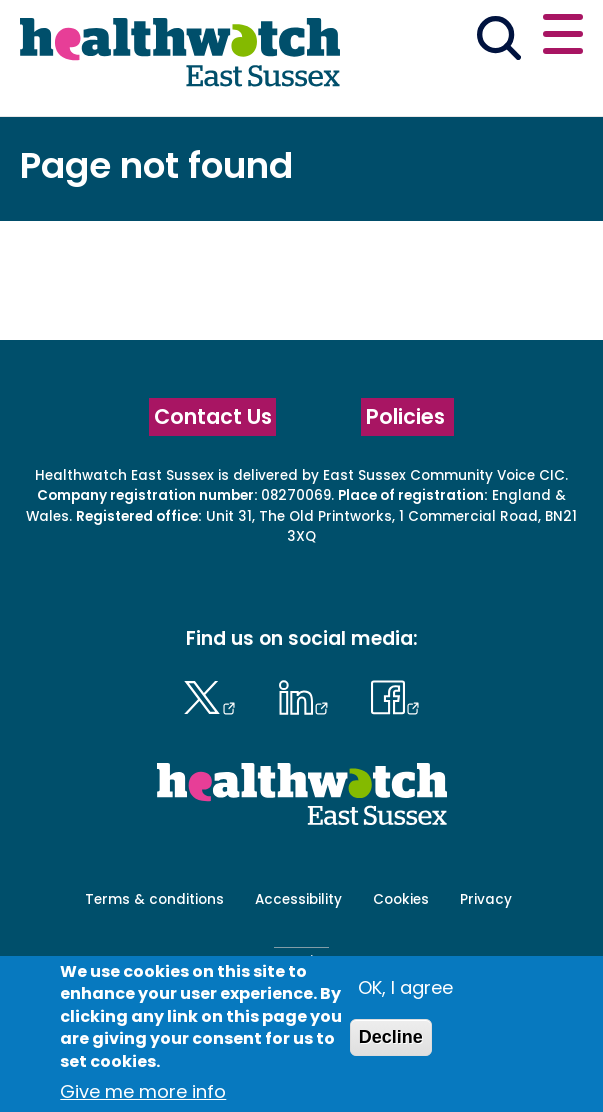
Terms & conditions (154, 899)
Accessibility (298, 899)
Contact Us (213, 416)
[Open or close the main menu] (563, 37)
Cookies (401, 899)
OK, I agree (405, 987)
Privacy (486, 899)
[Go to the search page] (498, 42)
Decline (391, 1037)
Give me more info (143, 1091)
